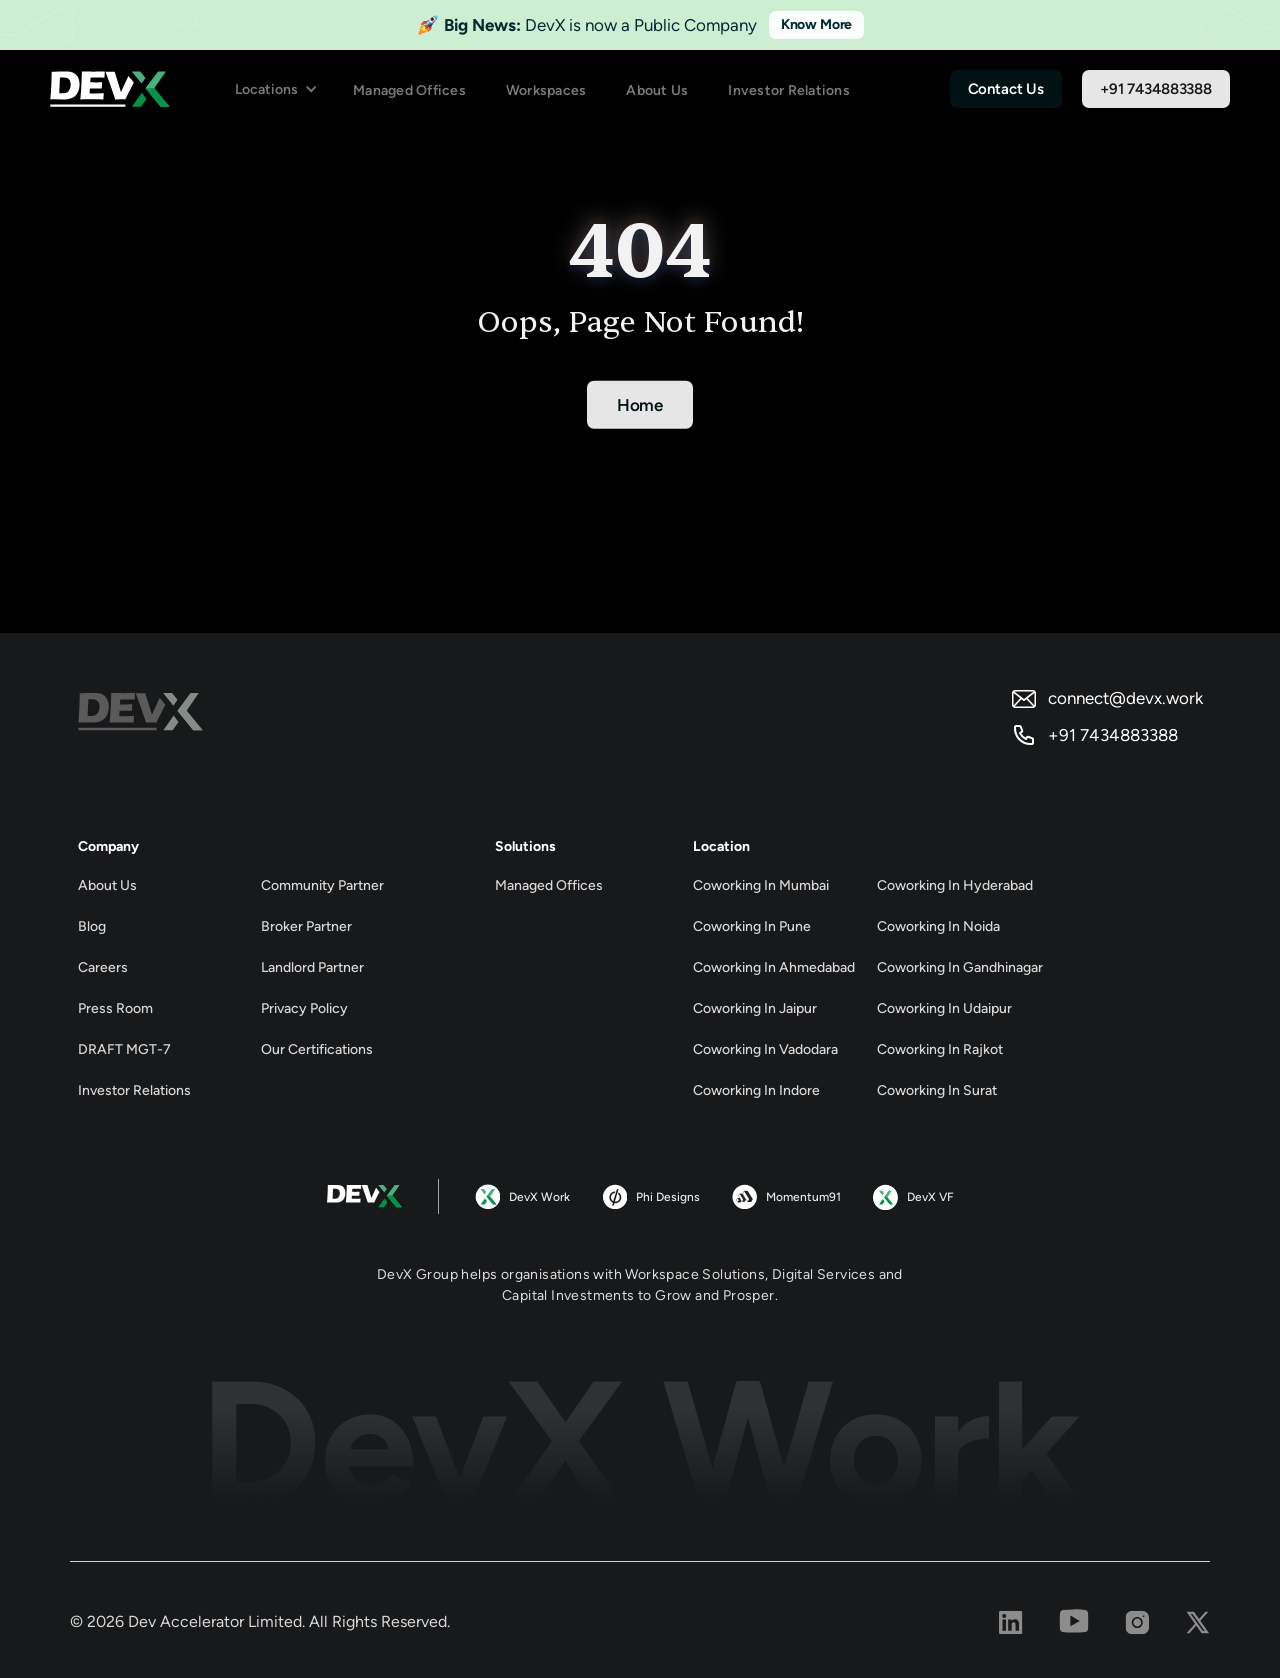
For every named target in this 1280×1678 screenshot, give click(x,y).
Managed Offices (409, 90)
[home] (110, 89)
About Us (657, 90)
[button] (276, 89)
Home (640, 405)
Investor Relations (789, 90)
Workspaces (546, 90)
